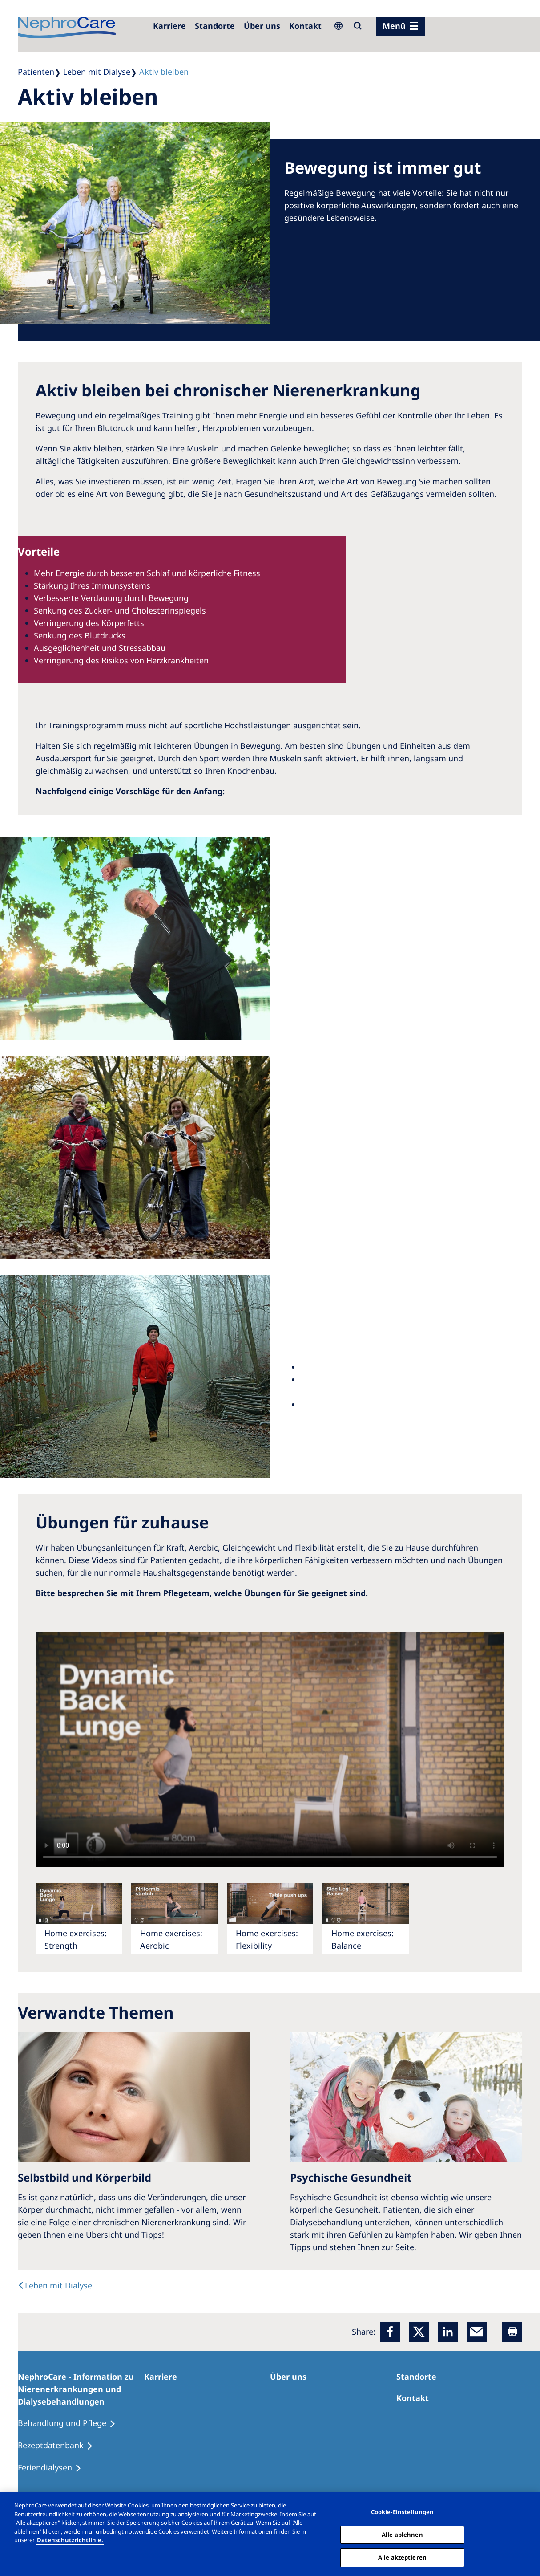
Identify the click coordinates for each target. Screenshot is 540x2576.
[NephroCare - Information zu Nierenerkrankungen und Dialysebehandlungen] (81, 2389)
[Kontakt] (305, 26)
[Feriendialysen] (53, 2467)
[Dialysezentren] (214, 26)
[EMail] (477, 2332)
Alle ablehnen (402, 2535)
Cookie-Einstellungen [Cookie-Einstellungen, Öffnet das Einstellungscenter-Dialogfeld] (402, 2512)
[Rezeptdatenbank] (59, 2445)
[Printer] (512, 2332)
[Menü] (400, 26)
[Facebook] (390, 2332)
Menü (394, 25)
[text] (55, 2285)
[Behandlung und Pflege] (71, 2423)
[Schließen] (526, 2533)
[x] (419, 2332)
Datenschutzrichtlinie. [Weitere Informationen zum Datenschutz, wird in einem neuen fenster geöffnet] (70, 2540)
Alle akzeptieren (402, 2557)
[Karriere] (169, 26)
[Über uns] (262, 26)
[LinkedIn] (448, 2332)
